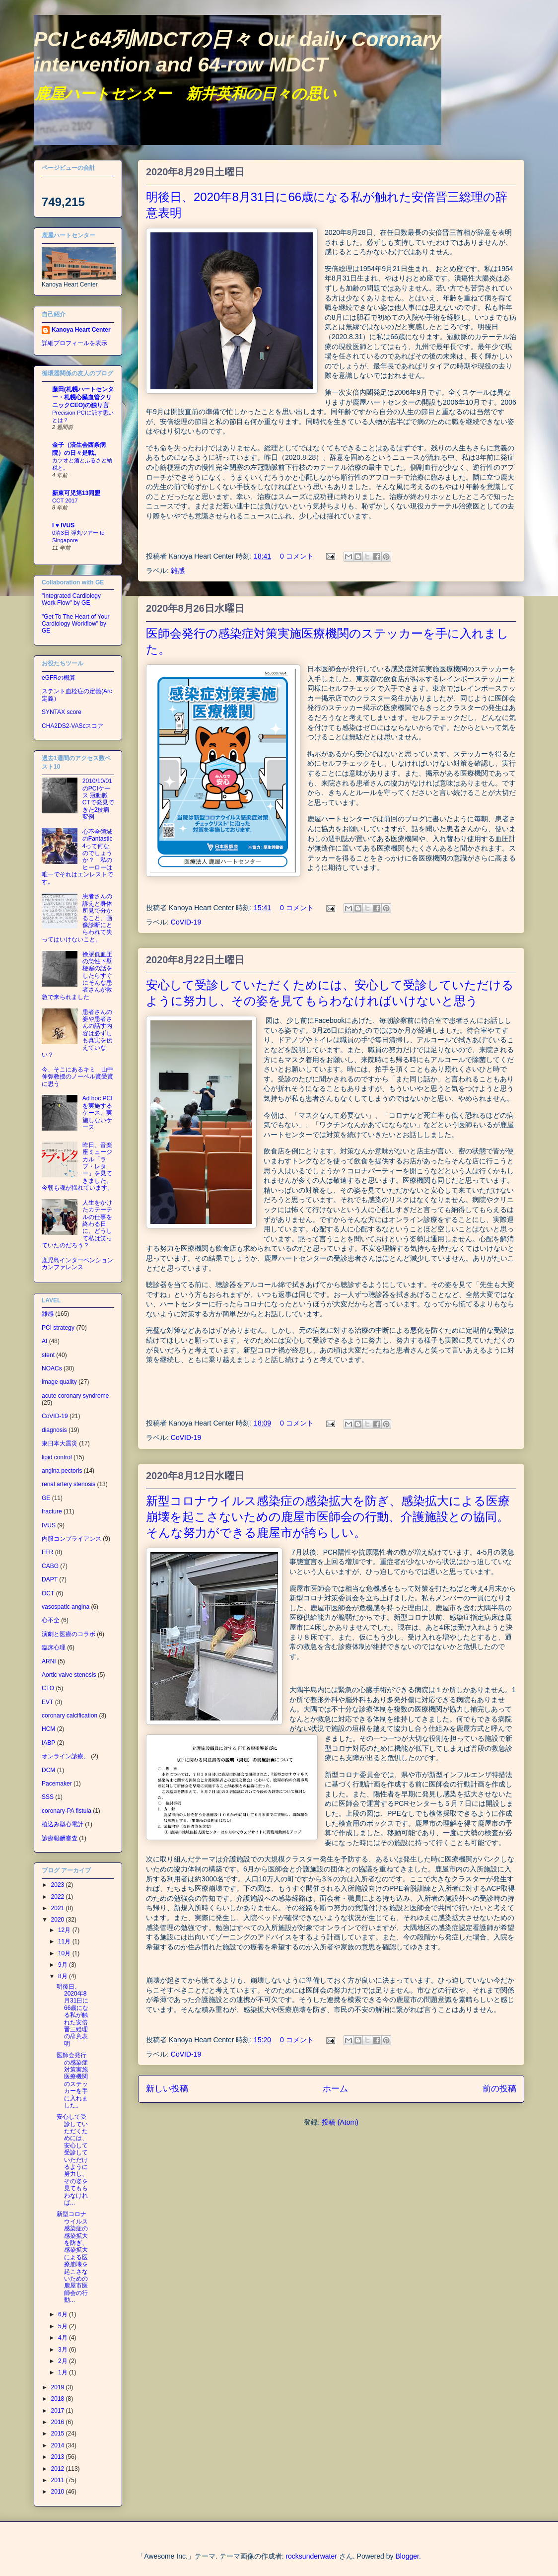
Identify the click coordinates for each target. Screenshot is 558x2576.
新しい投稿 (167, 2088)
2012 (58, 2468)
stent (48, 1355)
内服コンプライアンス (71, 1538)
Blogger (406, 2556)
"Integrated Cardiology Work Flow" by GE (71, 599)
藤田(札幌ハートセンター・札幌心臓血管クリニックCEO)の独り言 (83, 397)
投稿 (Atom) (340, 2122)
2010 (58, 2491)
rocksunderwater (311, 2556)
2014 (58, 2445)
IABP (48, 1742)
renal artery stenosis (68, 1484)
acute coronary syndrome (75, 1395)
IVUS (49, 1525)
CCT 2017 (65, 500)
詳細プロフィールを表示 (74, 343)
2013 (58, 2456)
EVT (47, 1702)
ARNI (49, 1661)
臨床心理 (54, 1647)
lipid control (57, 1457)
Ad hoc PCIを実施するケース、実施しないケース (97, 1113)
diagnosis (54, 1430)
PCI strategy (58, 1327)
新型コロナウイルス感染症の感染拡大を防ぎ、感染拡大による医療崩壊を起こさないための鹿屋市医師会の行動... (72, 2257)
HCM (48, 1728)
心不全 (51, 1620)
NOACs (52, 1368)
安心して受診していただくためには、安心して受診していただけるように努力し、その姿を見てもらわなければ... (72, 2159)
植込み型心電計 (62, 1824)
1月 (63, 2372)
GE (46, 1498)
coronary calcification (69, 1715)
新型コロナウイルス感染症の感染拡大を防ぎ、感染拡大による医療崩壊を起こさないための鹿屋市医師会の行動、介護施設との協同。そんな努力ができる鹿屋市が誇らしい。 (328, 1516)
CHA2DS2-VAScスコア (72, 725)
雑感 (178, 570)
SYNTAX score (61, 712)
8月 (63, 1976)
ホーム (335, 2088)
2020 (58, 1919)
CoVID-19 (186, 922)
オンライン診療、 (65, 1756)
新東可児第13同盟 (76, 493)
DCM (48, 1770)
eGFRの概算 (58, 677)
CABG (50, 1566)
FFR (47, 1552)
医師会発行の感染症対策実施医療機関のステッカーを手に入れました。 (72, 2080)
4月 (63, 2337)
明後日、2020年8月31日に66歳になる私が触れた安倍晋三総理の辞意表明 (72, 2015)
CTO (48, 1688)
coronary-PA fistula (66, 1810)
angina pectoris (62, 1470)
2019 (58, 2387)
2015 (58, 2433)
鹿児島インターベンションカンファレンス (77, 1264)
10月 (65, 1953)
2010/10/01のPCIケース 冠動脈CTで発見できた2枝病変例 (98, 799)
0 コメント (297, 556)
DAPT (50, 1579)
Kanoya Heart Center (81, 329)
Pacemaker (57, 1783)
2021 (58, 1908)
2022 (58, 1896)
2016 (58, 2422)
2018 (58, 2398)
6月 (63, 2314)
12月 (65, 1930)
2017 (58, 2410)
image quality (59, 1381)
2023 (58, 1884)
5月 (63, 2326)
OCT (48, 1593)
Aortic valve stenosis (69, 1674)
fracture (52, 1511)
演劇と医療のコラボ (68, 1634)
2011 (58, 2480)
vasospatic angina (65, 1606)
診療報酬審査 (59, 1838)
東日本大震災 (59, 1443)
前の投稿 (499, 2088)
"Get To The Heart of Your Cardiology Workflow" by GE (76, 624)
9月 (63, 1964)
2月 (63, 2361)
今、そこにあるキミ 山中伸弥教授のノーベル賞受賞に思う (77, 1076)
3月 (63, 2349)
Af (44, 1341)
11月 (65, 1941)
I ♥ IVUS (63, 525)
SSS (48, 1796)
